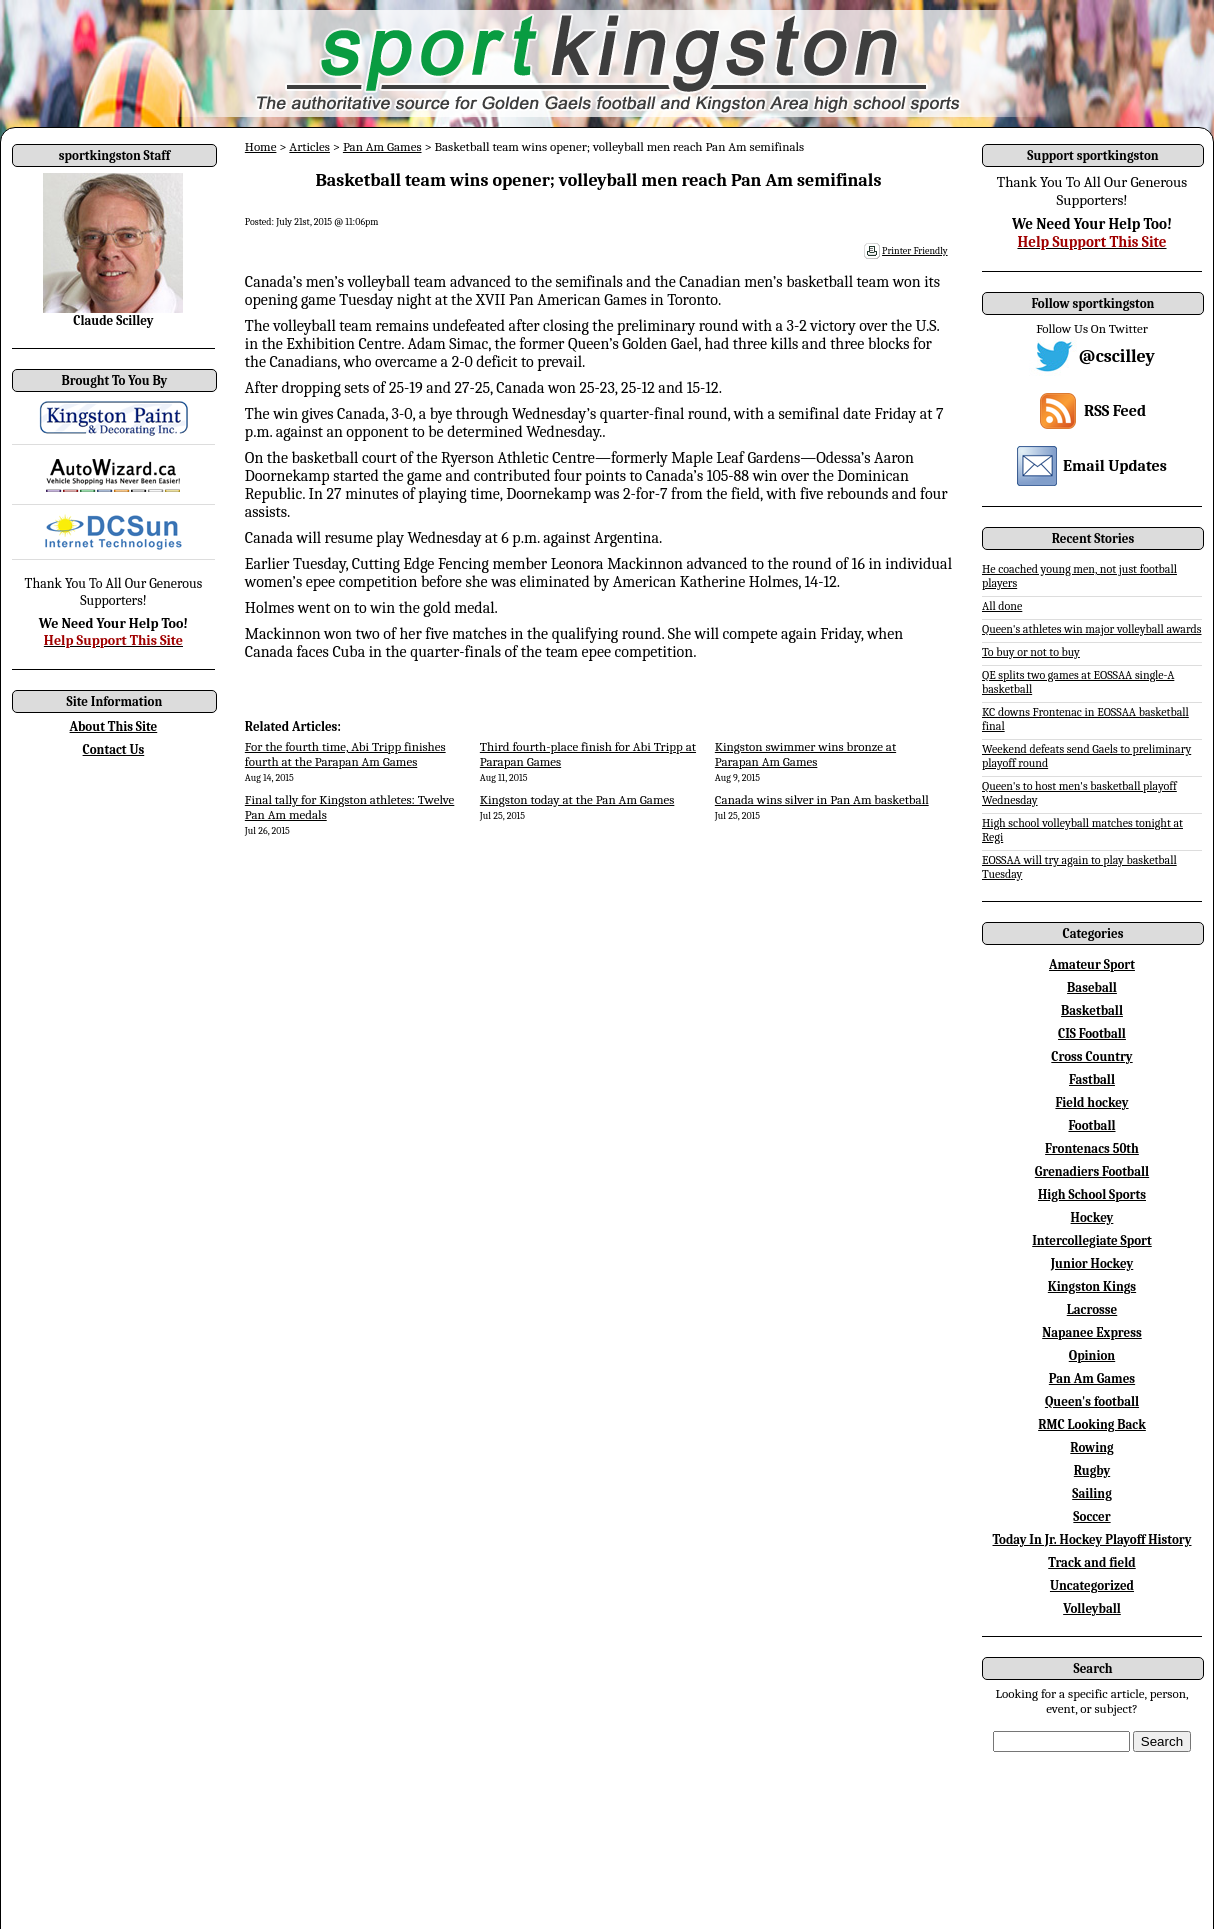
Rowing (1091, 1447)
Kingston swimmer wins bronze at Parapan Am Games (805, 754)
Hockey (1092, 1217)
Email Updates (1115, 466)
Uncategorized (1092, 1585)
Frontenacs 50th (1092, 1148)
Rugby (1092, 1470)
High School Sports (1092, 1194)
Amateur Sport (1092, 964)
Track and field (1092, 1562)
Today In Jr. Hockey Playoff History (1092, 1539)
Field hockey (1091, 1102)
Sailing (1092, 1493)
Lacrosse (1092, 1309)
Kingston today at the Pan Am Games (577, 799)
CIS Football (1092, 1033)
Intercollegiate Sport (1092, 1240)
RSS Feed (1115, 411)
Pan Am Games (382, 146)
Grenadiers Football (1092, 1171)
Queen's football (1092, 1401)
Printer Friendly (915, 251)
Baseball (1092, 987)
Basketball (1092, 1010)
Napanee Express (1092, 1332)
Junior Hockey (1092, 1263)
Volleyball (1092, 1608)
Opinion (1092, 1355)
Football (1091, 1125)
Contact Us (114, 749)
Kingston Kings (1092, 1286)
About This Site (114, 726)
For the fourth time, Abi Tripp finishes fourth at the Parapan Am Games (345, 754)
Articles (309, 146)
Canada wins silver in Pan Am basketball (822, 799)
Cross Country (1091, 1056)
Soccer (1091, 1516)
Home (261, 146)
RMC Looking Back (1092, 1424)
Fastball (1092, 1079)
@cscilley (1117, 356)
